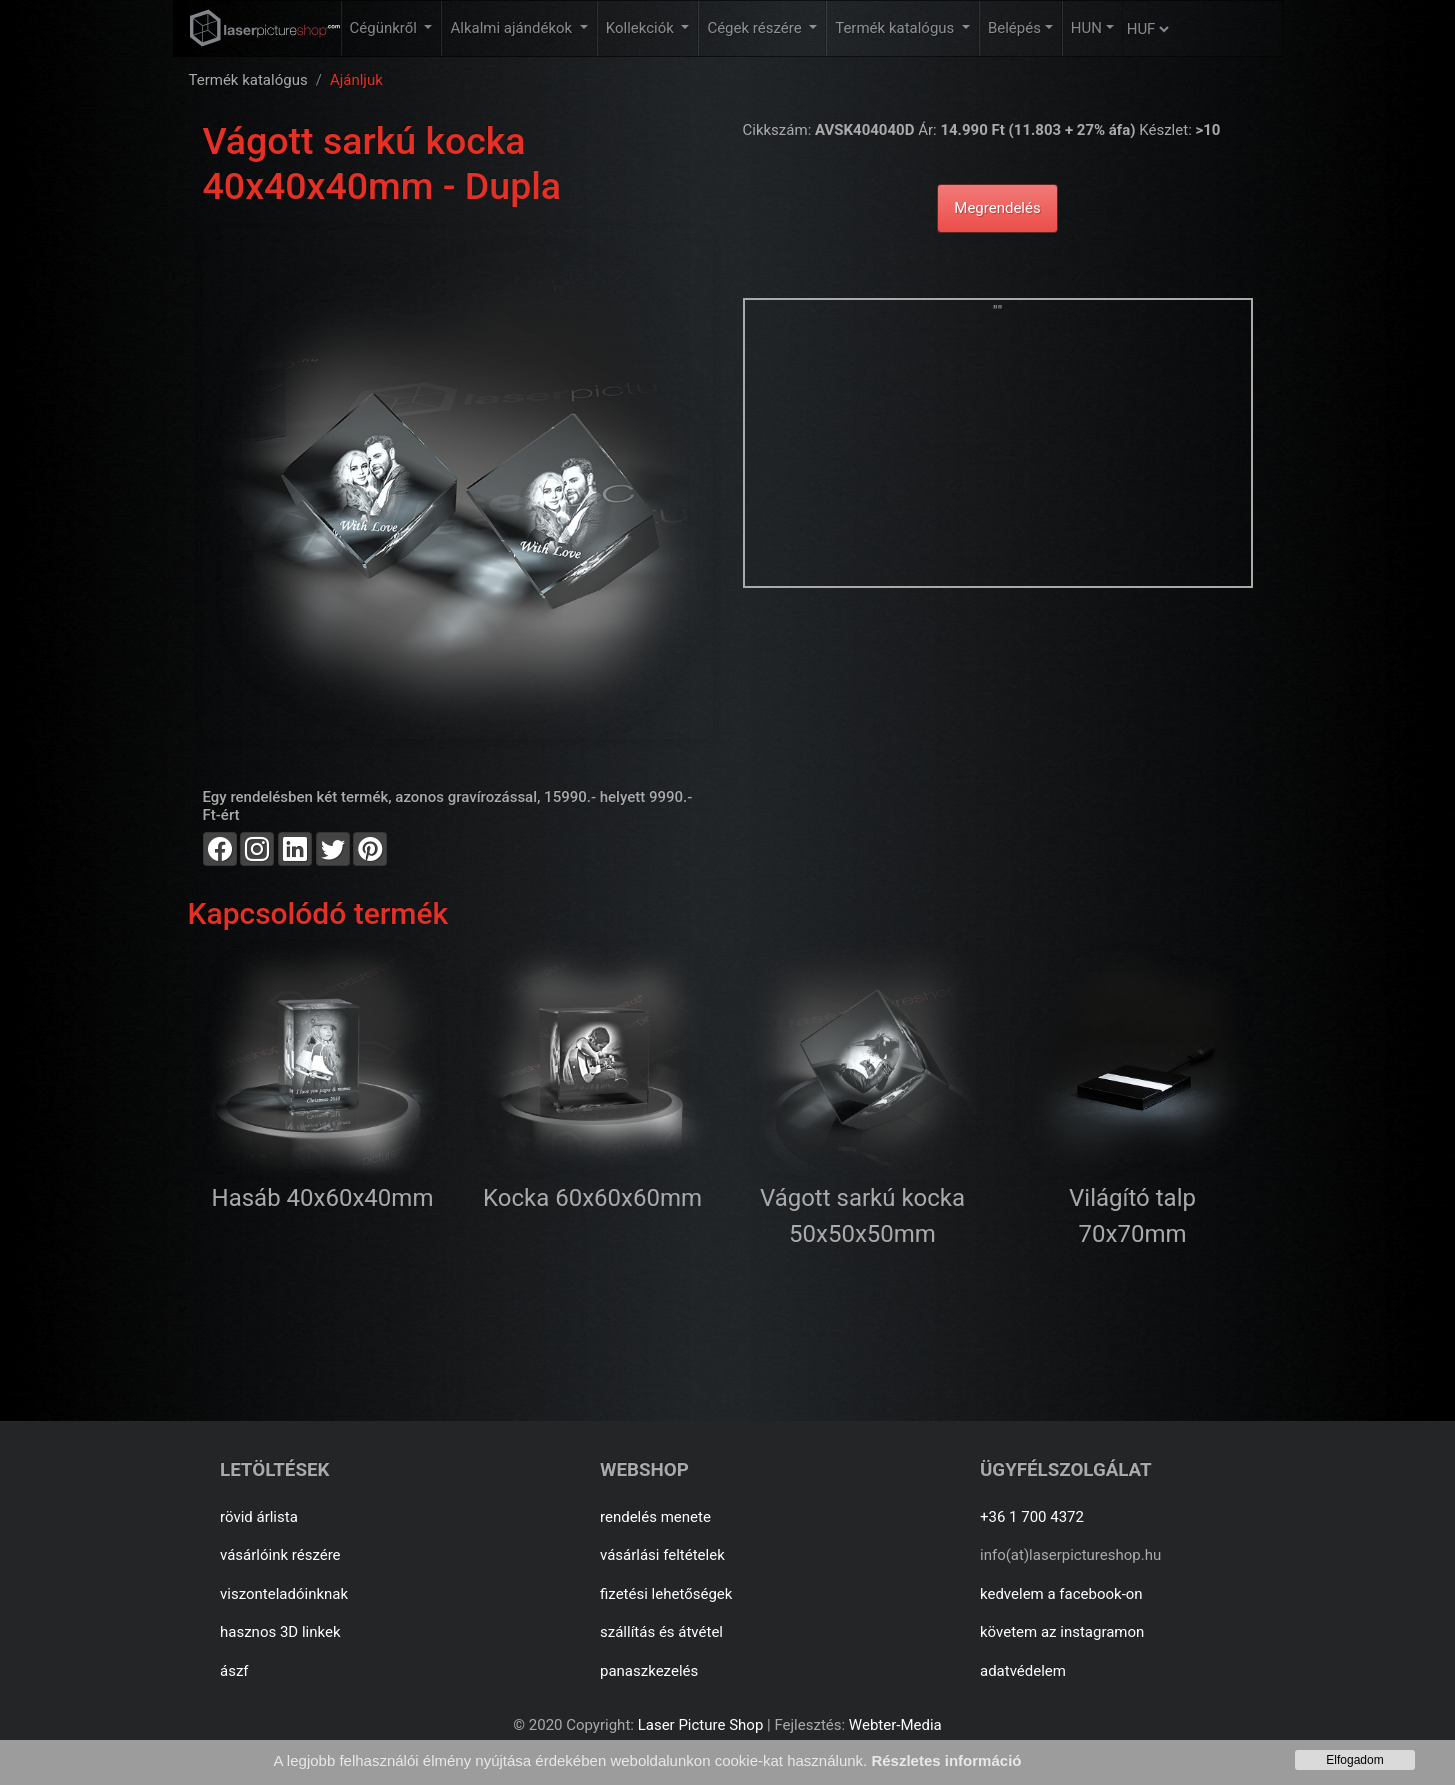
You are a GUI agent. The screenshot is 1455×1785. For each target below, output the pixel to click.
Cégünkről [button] (385, 28)
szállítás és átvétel (661, 1632)
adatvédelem (1023, 1671)
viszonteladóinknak (284, 1594)
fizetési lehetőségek (666, 1594)
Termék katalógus (248, 80)
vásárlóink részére (280, 1555)
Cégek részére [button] (756, 28)
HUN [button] (1086, 28)
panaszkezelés (649, 1671)
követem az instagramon (1062, 1632)
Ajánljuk (356, 80)
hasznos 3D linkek (280, 1632)
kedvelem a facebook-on (1061, 1594)
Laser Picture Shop (700, 1725)
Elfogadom (1354, 1760)
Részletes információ (946, 1760)
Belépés (1014, 28)
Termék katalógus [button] (896, 28)
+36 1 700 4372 (1032, 1517)
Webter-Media (895, 1725)
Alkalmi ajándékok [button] (512, 28)
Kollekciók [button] (642, 28)
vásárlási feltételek (662, 1555)
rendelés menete (655, 1517)
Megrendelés (997, 208)
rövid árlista (259, 1517)
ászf (234, 1671)
